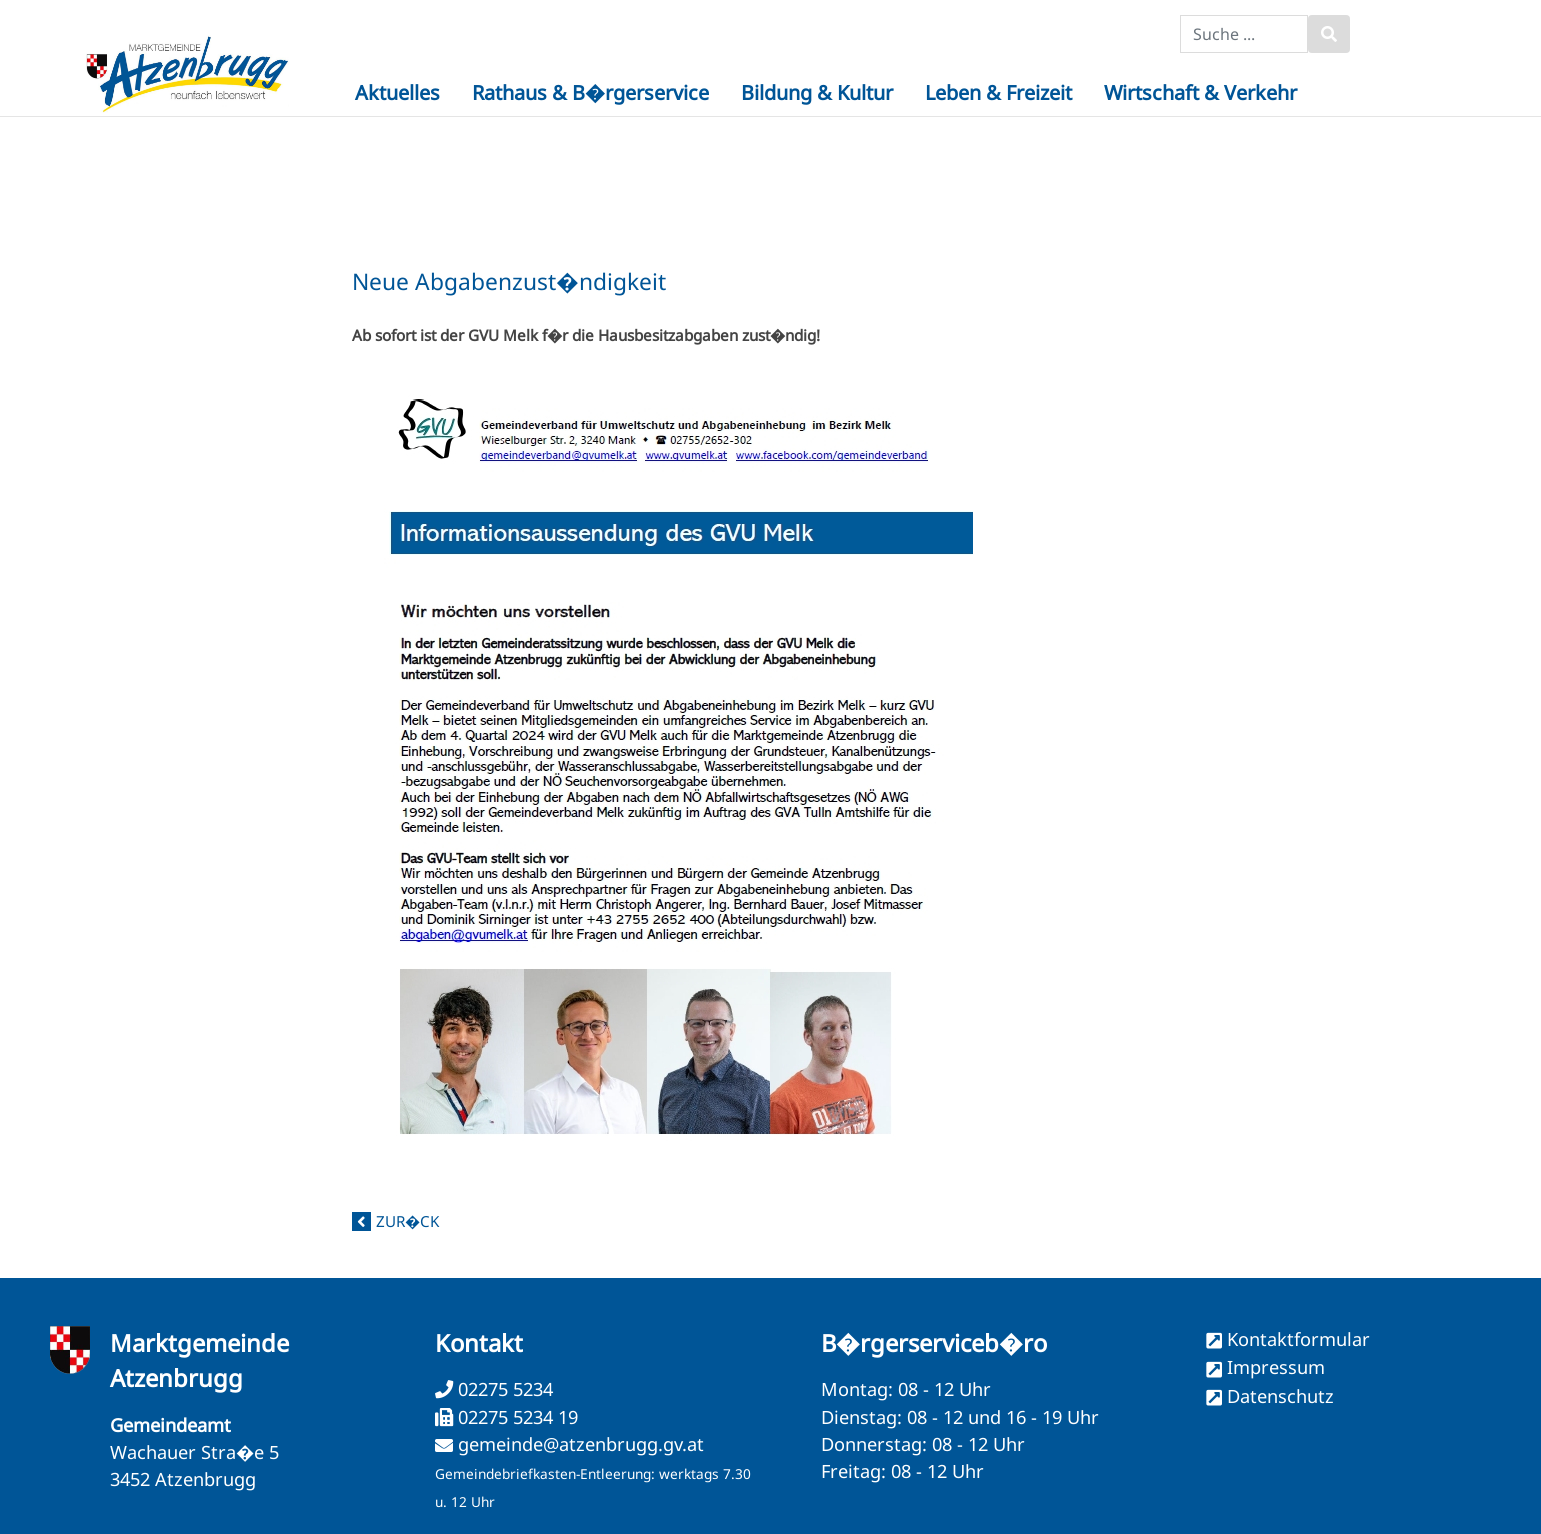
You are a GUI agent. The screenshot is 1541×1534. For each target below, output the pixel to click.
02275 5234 (503, 1389)
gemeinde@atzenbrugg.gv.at (581, 1444)
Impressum (1276, 1367)
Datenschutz (1280, 1396)
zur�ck (407, 1221)
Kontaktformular (1298, 1339)
